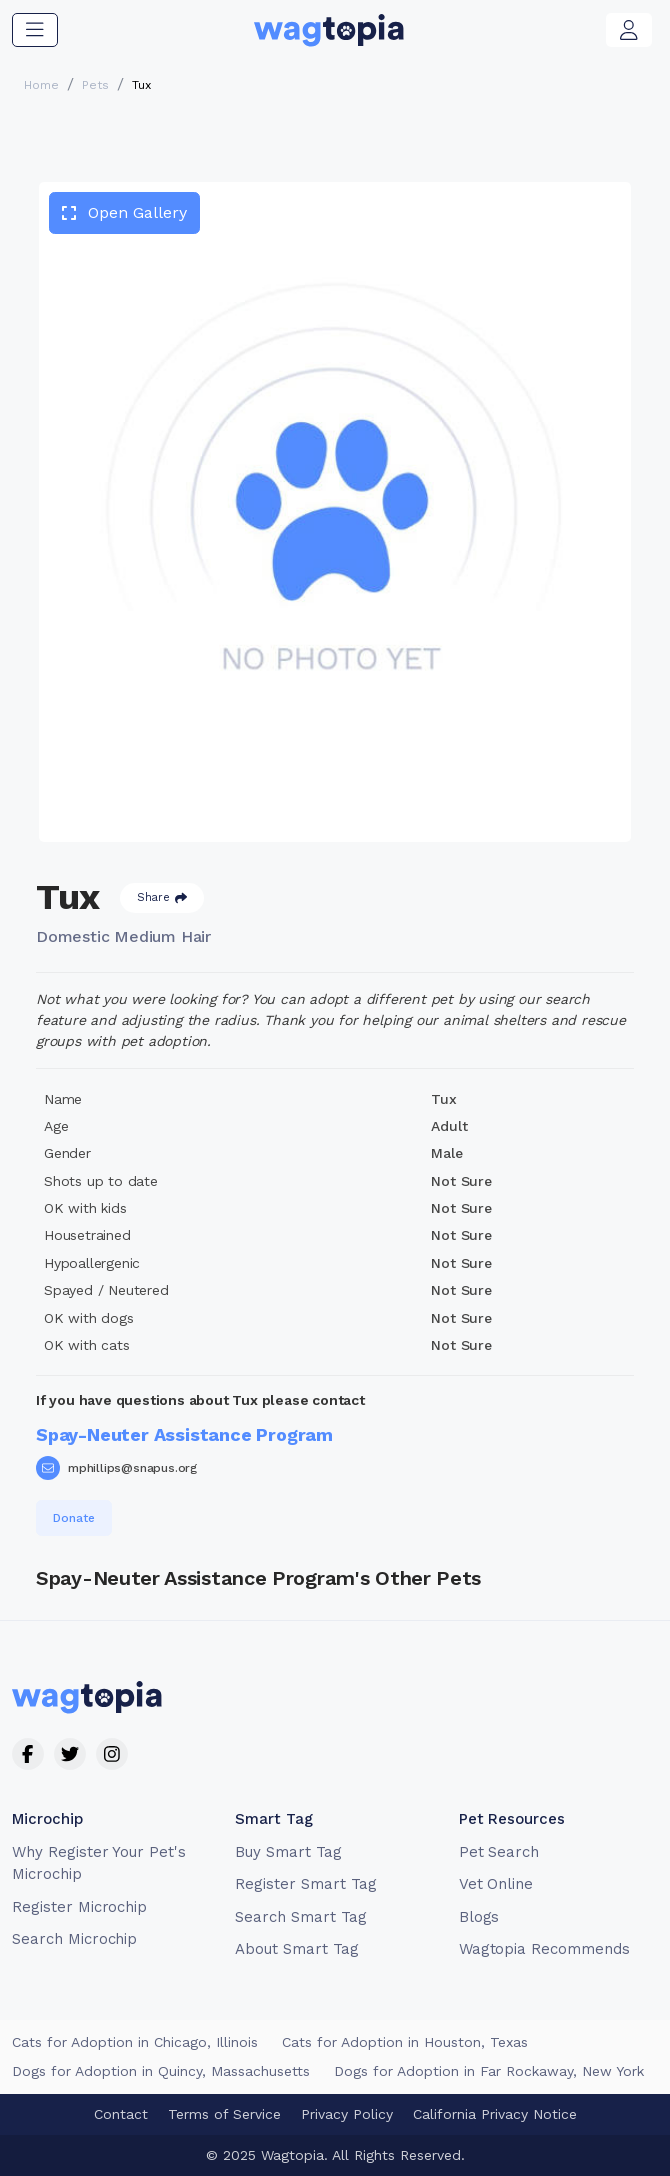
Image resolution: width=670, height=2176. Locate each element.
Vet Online (496, 1884)
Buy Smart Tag (288, 1852)
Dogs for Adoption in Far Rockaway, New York (489, 2071)
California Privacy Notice (495, 2114)
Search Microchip (74, 1939)
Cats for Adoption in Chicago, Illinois (135, 2042)
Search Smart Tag (300, 1917)
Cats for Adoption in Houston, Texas (405, 2042)
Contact (121, 2114)
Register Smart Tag (305, 1884)
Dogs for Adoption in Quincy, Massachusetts (161, 2071)
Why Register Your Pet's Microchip (99, 1863)
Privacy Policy (347, 2114)
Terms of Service (224, 2114)
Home (41, 85)
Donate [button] (74, 1518)
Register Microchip (79, 1907)
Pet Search (499, 1852)
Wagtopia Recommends (544, 1949)
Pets (95, 85)
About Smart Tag (296, 1949)
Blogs (479, 1917)
